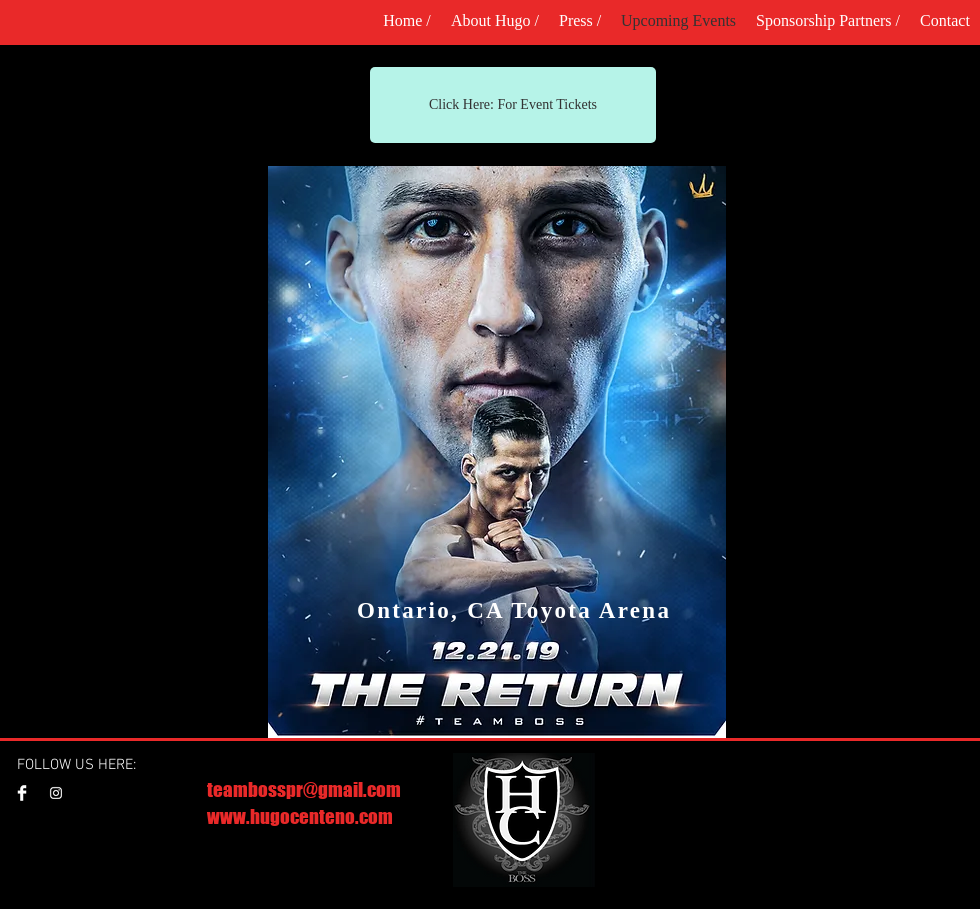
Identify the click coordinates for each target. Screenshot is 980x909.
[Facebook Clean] (22, 793)
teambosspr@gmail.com (304, 789)
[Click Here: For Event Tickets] (513, 105)
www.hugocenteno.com (300, 816)
